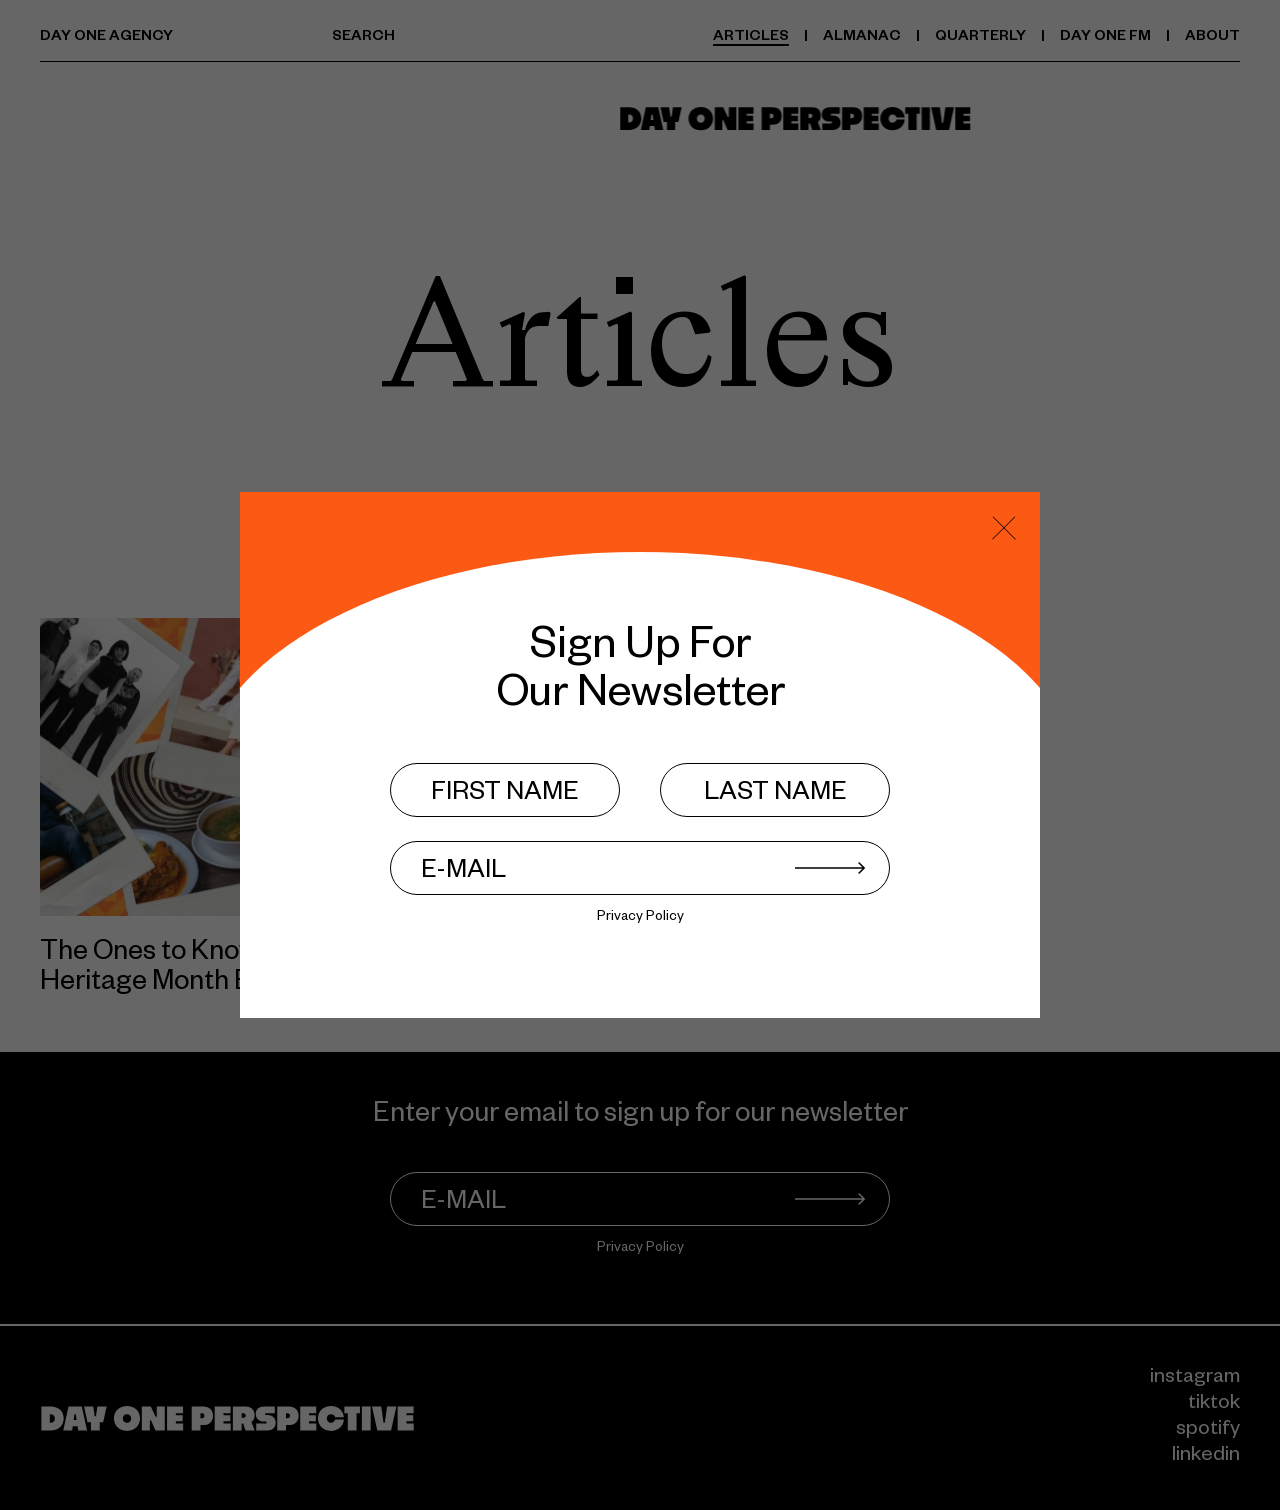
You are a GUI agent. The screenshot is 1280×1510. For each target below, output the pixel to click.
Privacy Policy (640, 918)
